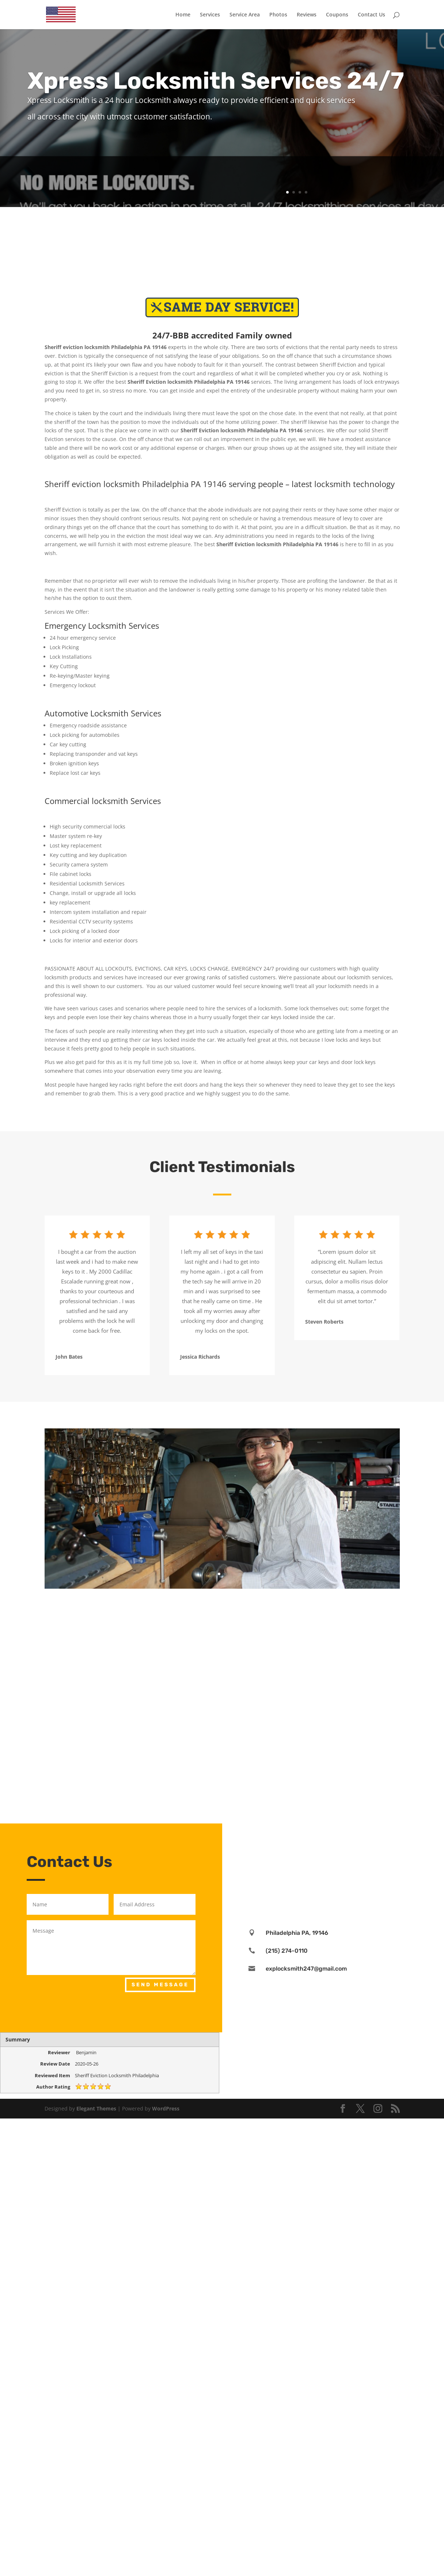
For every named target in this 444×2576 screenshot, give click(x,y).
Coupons (337, 15)
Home (182, 15)
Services (210, 15)
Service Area (244, 15)
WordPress (165, 2108)
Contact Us (371, 15)
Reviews (306, 15)
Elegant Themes (96, 2108)
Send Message (160, 1985)
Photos (278, 15)
